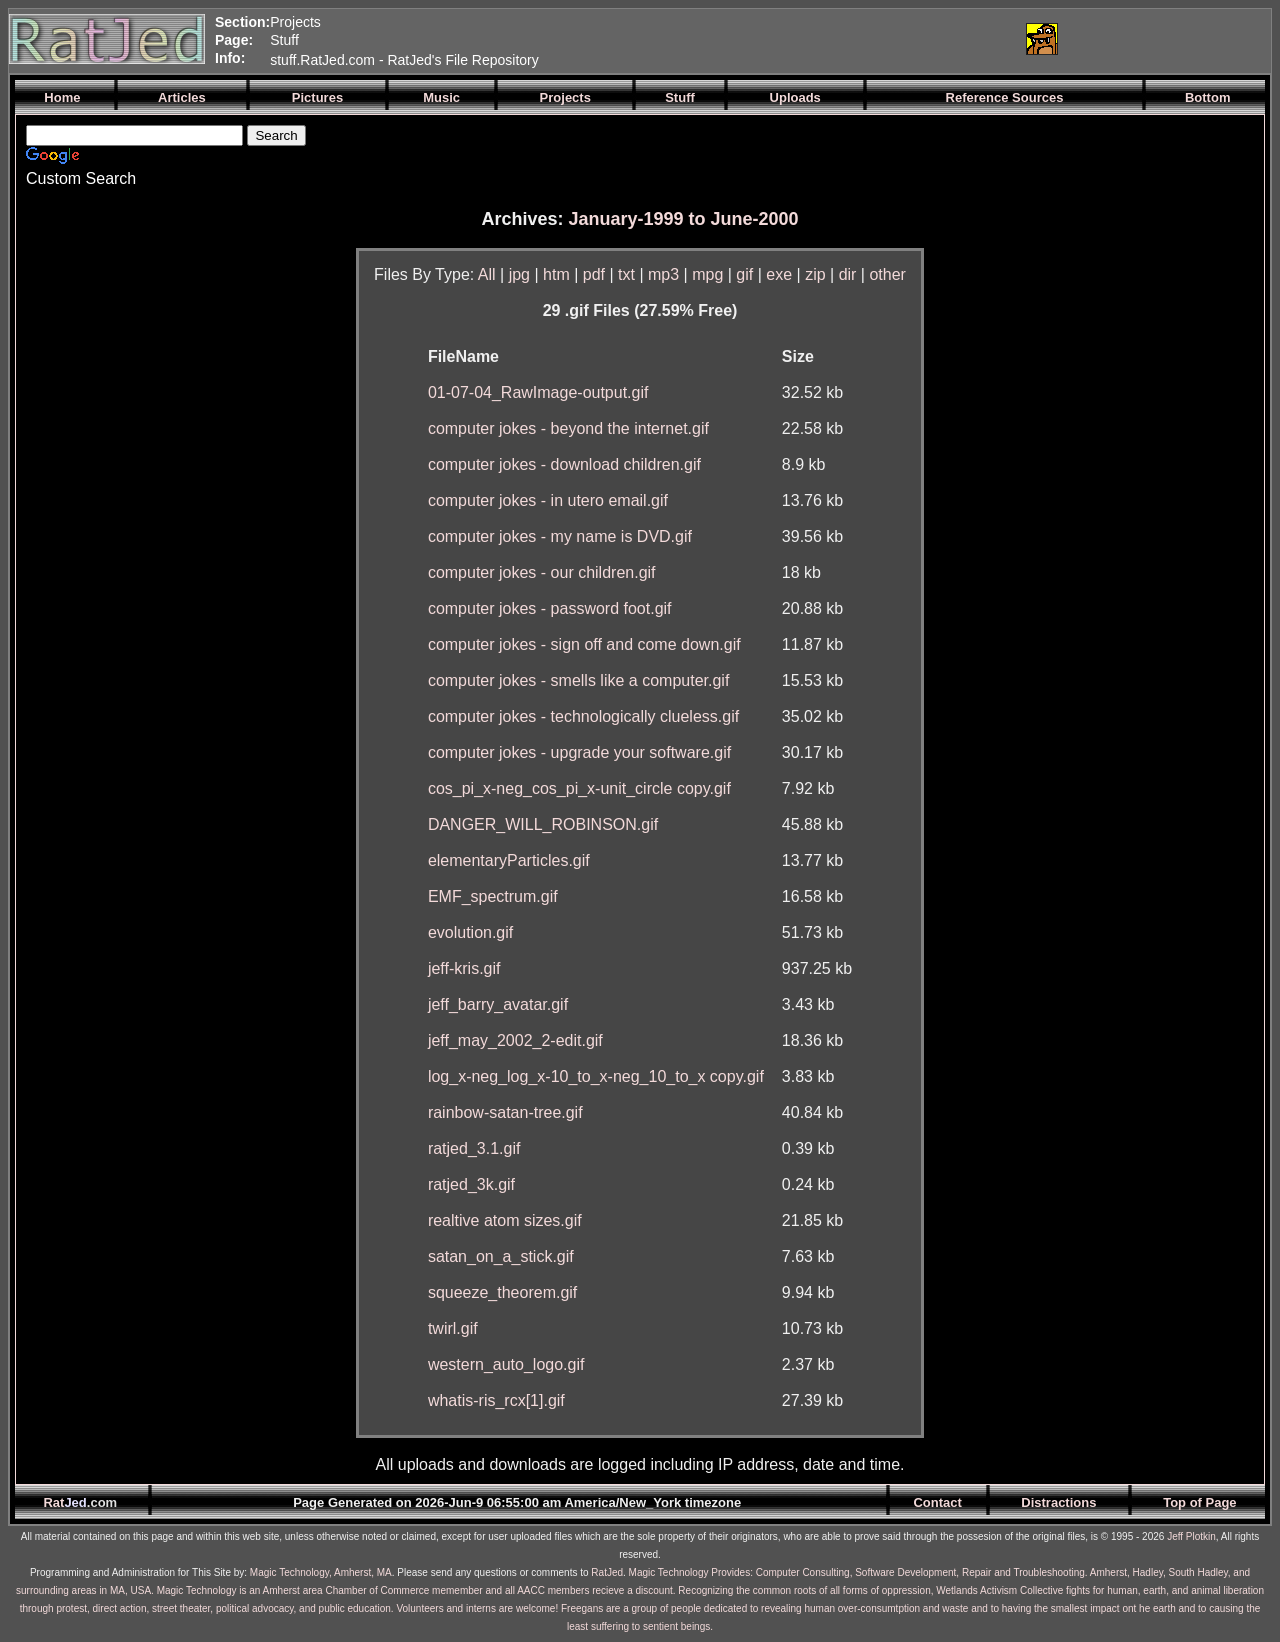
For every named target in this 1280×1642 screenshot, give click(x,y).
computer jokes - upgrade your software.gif (579, 752)
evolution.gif (470, 932)
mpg (707, 274)
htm (556, 274)
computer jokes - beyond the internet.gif (568, 428)
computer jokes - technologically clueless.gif (583, 716)
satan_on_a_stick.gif (501, 1256)
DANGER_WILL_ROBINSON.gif (543, 824)
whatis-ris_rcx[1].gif (496, 1400)
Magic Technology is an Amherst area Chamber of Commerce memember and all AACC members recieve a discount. (416, 1590)
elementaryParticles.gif (509, 860)
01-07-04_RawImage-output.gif (538, 392)
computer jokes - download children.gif (564, 464)
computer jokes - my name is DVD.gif (560, 536)
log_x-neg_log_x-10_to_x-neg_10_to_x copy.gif (596, 1076)
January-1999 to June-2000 (683, 219)
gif (744, 274)
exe (779, 274)
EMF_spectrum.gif (493, 896)
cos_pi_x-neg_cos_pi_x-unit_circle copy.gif (579, 788)
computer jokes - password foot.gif (550, 608)
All (487, 274)
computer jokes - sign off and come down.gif (584, 644)
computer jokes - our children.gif (542, 572)
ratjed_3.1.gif (474, 1148)
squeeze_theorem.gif (502, 1292)
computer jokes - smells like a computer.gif (578, 680)
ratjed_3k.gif (471, 1184)
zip (815, 274)
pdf (594, 274)
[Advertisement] (773, 39)
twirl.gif (453, 1328)
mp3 (663, 274)
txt (626, 274)
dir (848, 274)
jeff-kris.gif (464, 968)
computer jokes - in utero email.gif (548, 500)
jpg (519, 274)
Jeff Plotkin (1191, 1536)
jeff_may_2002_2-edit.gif (515, 1040)
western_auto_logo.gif (506, 1364)
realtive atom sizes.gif (505, 1220)
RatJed (607, 1572)
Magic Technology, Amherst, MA (321, 1572)
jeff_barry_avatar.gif (498, 1004)
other (887, 274)
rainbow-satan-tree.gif (505, 1112)
